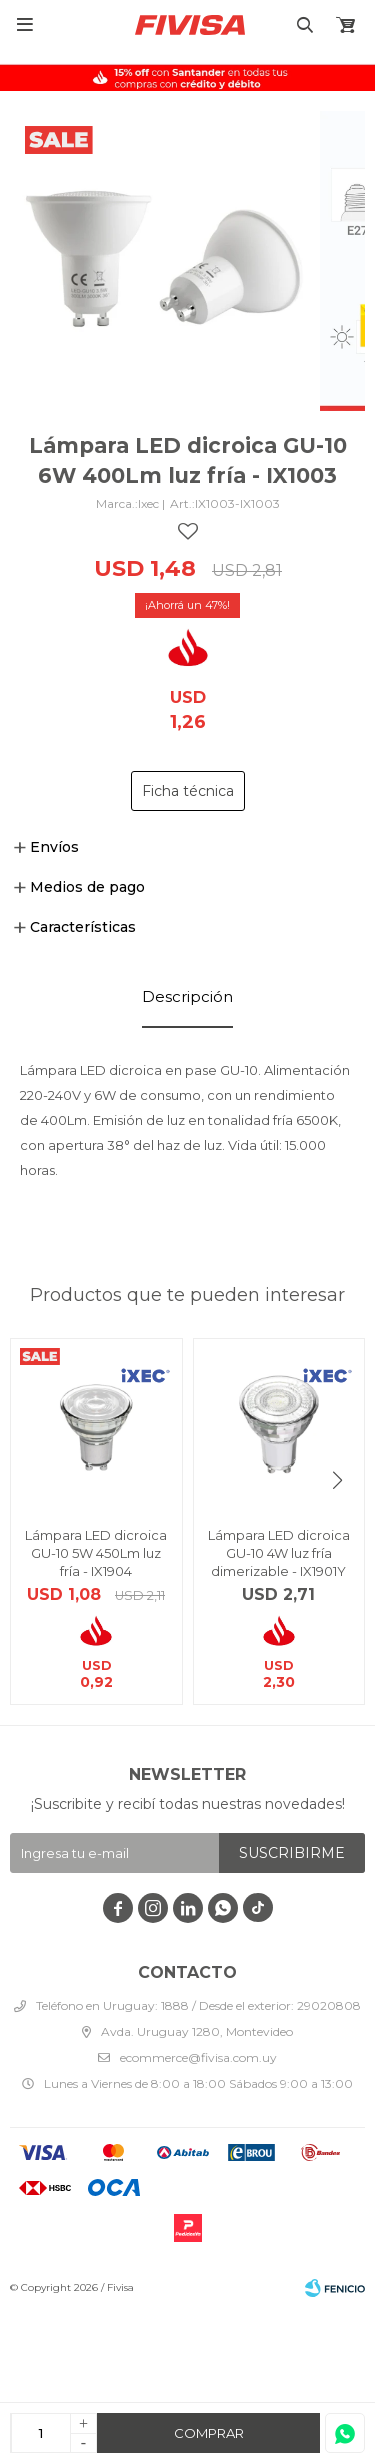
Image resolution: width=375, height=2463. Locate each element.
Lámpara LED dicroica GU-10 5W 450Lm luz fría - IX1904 (96, 1553)
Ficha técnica (188, 791)
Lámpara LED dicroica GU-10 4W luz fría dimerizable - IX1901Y (279, 1553)
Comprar (209, 2433)
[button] (337, 1480)
